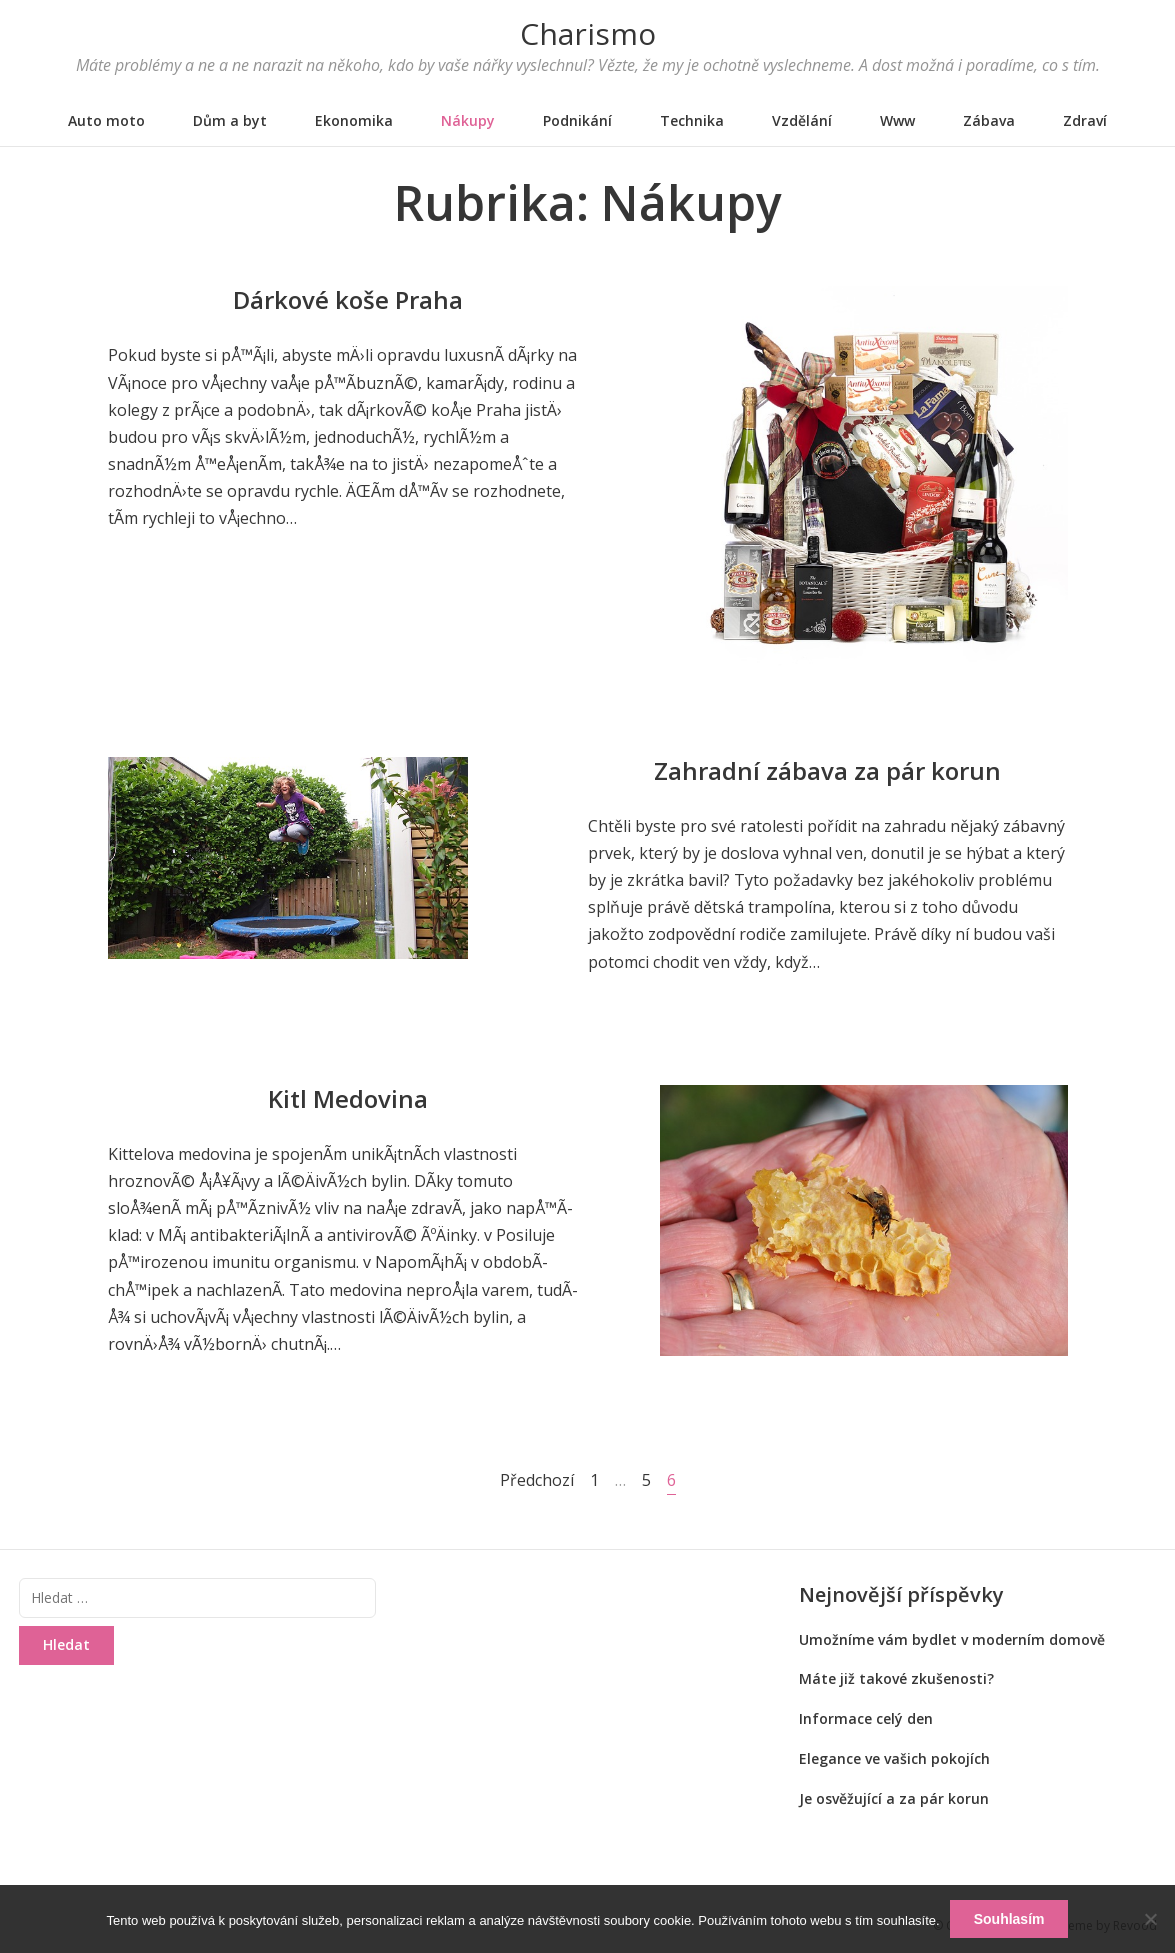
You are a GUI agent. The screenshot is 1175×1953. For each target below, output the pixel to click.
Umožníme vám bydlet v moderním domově (952, 1639)
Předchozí (537, 1480)
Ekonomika (354, 120)
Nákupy (468, 120)
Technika (692, 120)
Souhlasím (1009, 1919)
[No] (1150, 1919)
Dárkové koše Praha (348, 299)
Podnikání (577, 120)
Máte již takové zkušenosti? (896, 1678)
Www (897, 120)
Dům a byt (230, 120)
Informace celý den (866, 1718)
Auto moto (106, 120)
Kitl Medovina (348, 1098)
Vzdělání (802, 120)
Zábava (989, 120)
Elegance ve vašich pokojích (894, 1758)
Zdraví (1085, 120)
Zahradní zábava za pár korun (827, 770)
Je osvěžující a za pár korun (894, 1798)
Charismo (588, 33)
